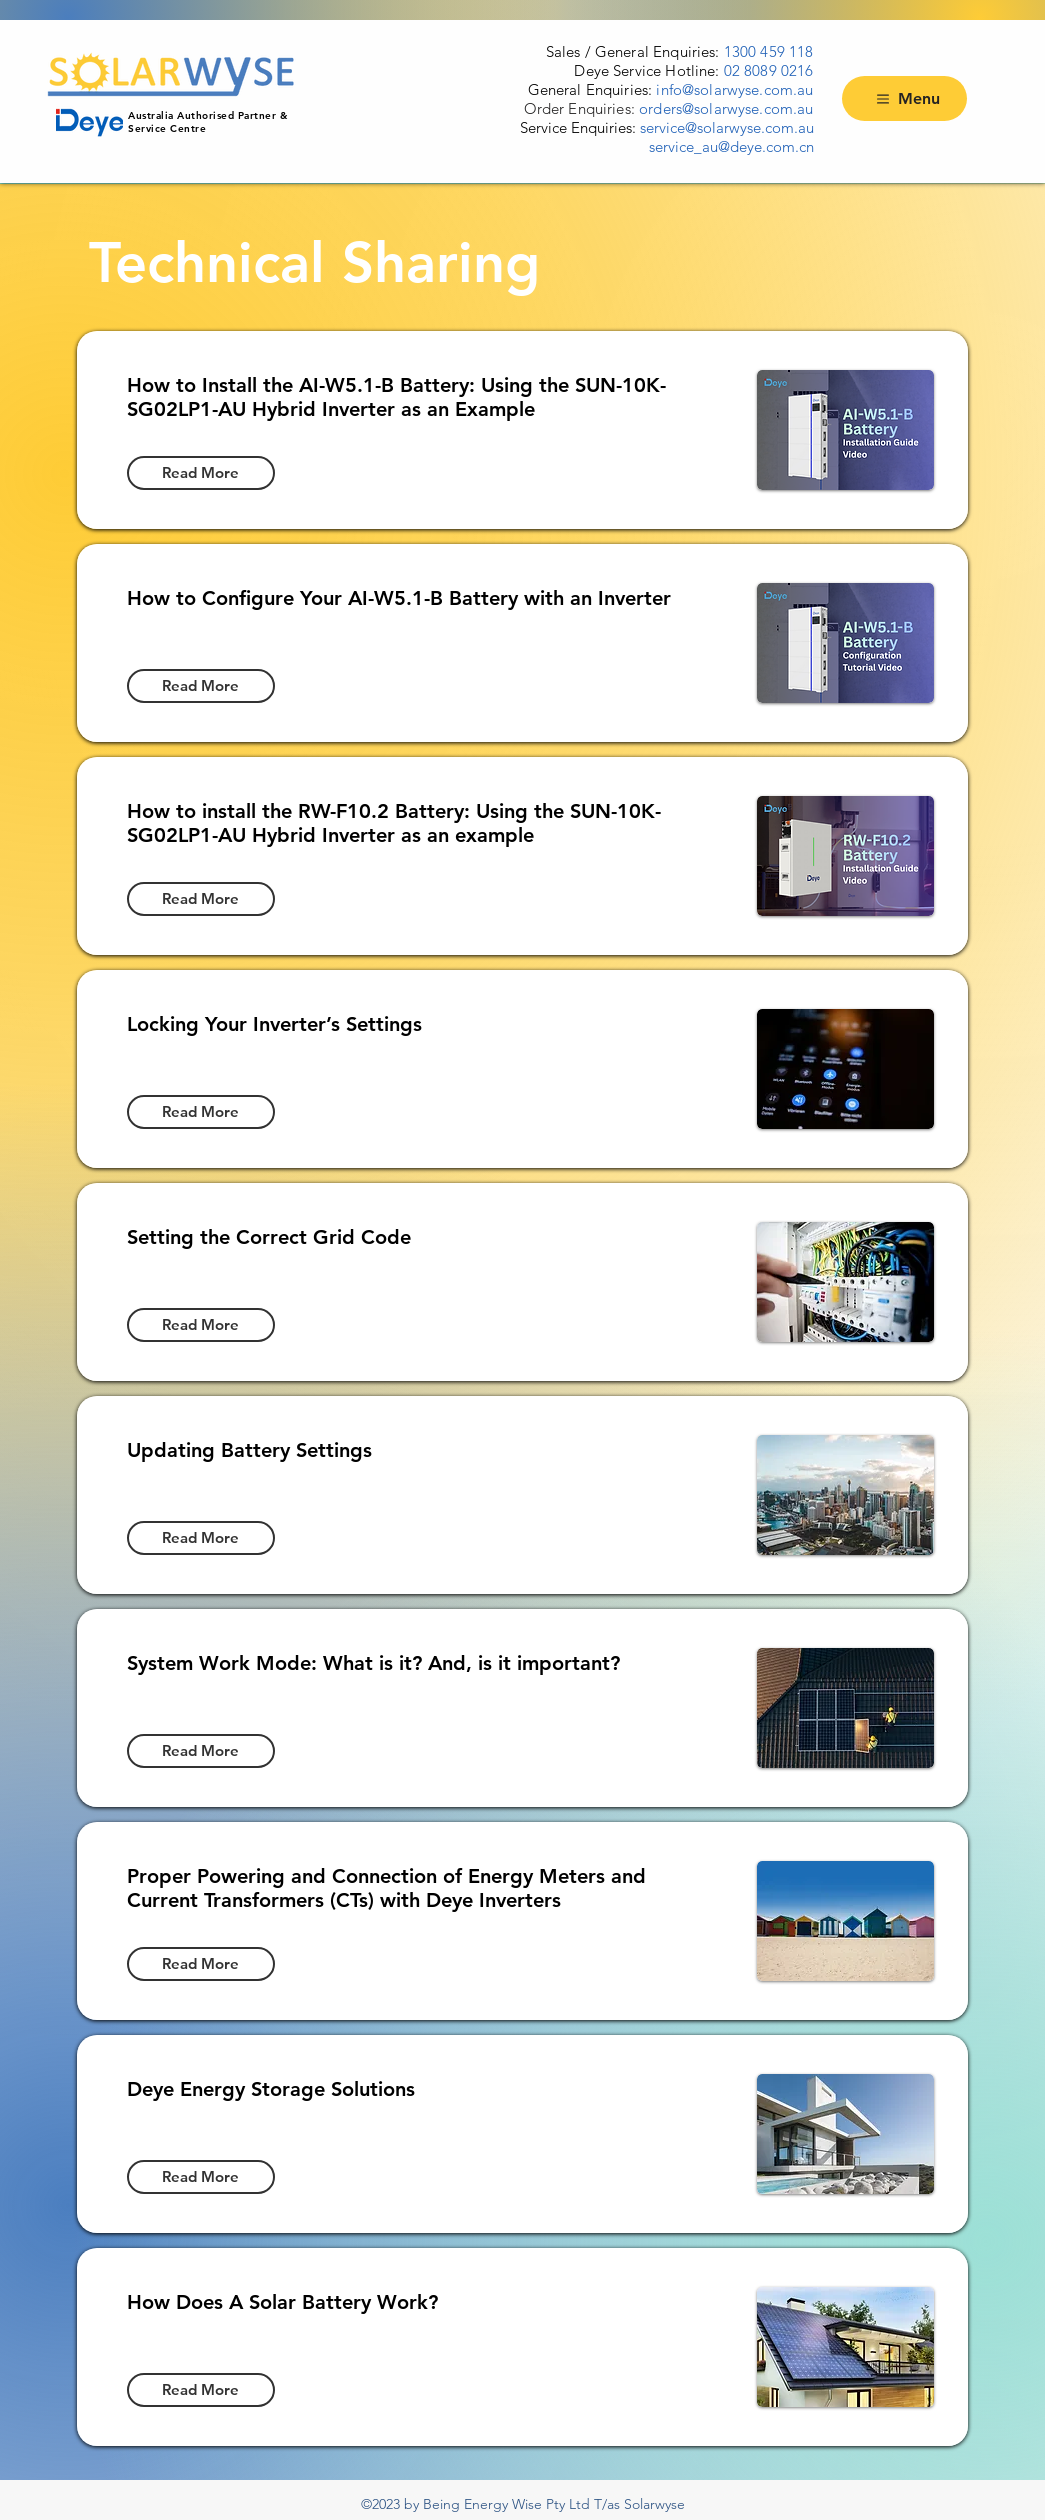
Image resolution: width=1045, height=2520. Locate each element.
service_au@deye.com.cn (731, 146)
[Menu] (904, 98)
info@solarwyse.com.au (734, 89)
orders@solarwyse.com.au (726, 108)
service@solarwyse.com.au (727, 127)
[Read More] (201, 473)
